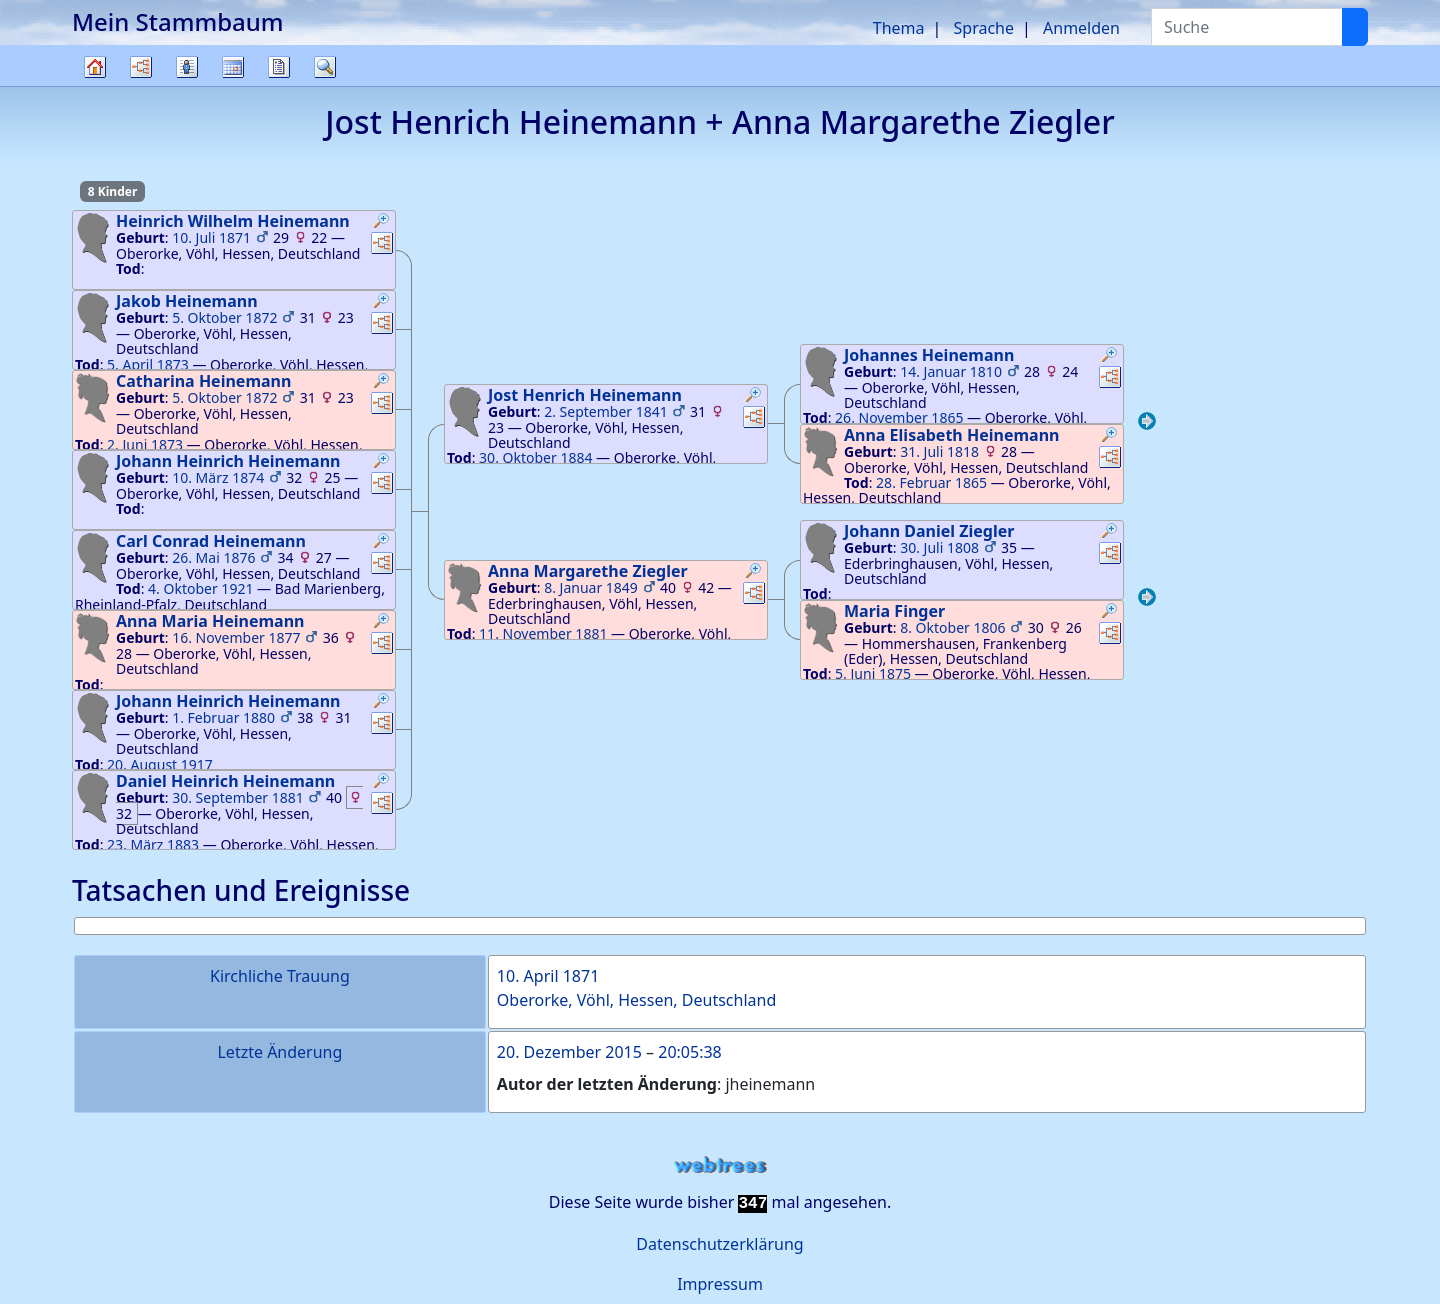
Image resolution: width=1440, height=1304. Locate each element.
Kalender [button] (233, 67)
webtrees (720, 1165)
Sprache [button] (984, 28)
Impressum (720, 1284)
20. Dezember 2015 (569, 1052)
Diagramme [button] (141, 67)
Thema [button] (899, 28)
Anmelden (1081, 28)
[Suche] (1355, 27)
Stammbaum (95, 85)
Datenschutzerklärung (719, 1244)
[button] (382, 223)
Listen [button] (187, 67)
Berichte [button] (279, 67)
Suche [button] (325, 67)
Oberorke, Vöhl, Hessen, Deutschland (636, 1000)
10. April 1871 (548, 976)
